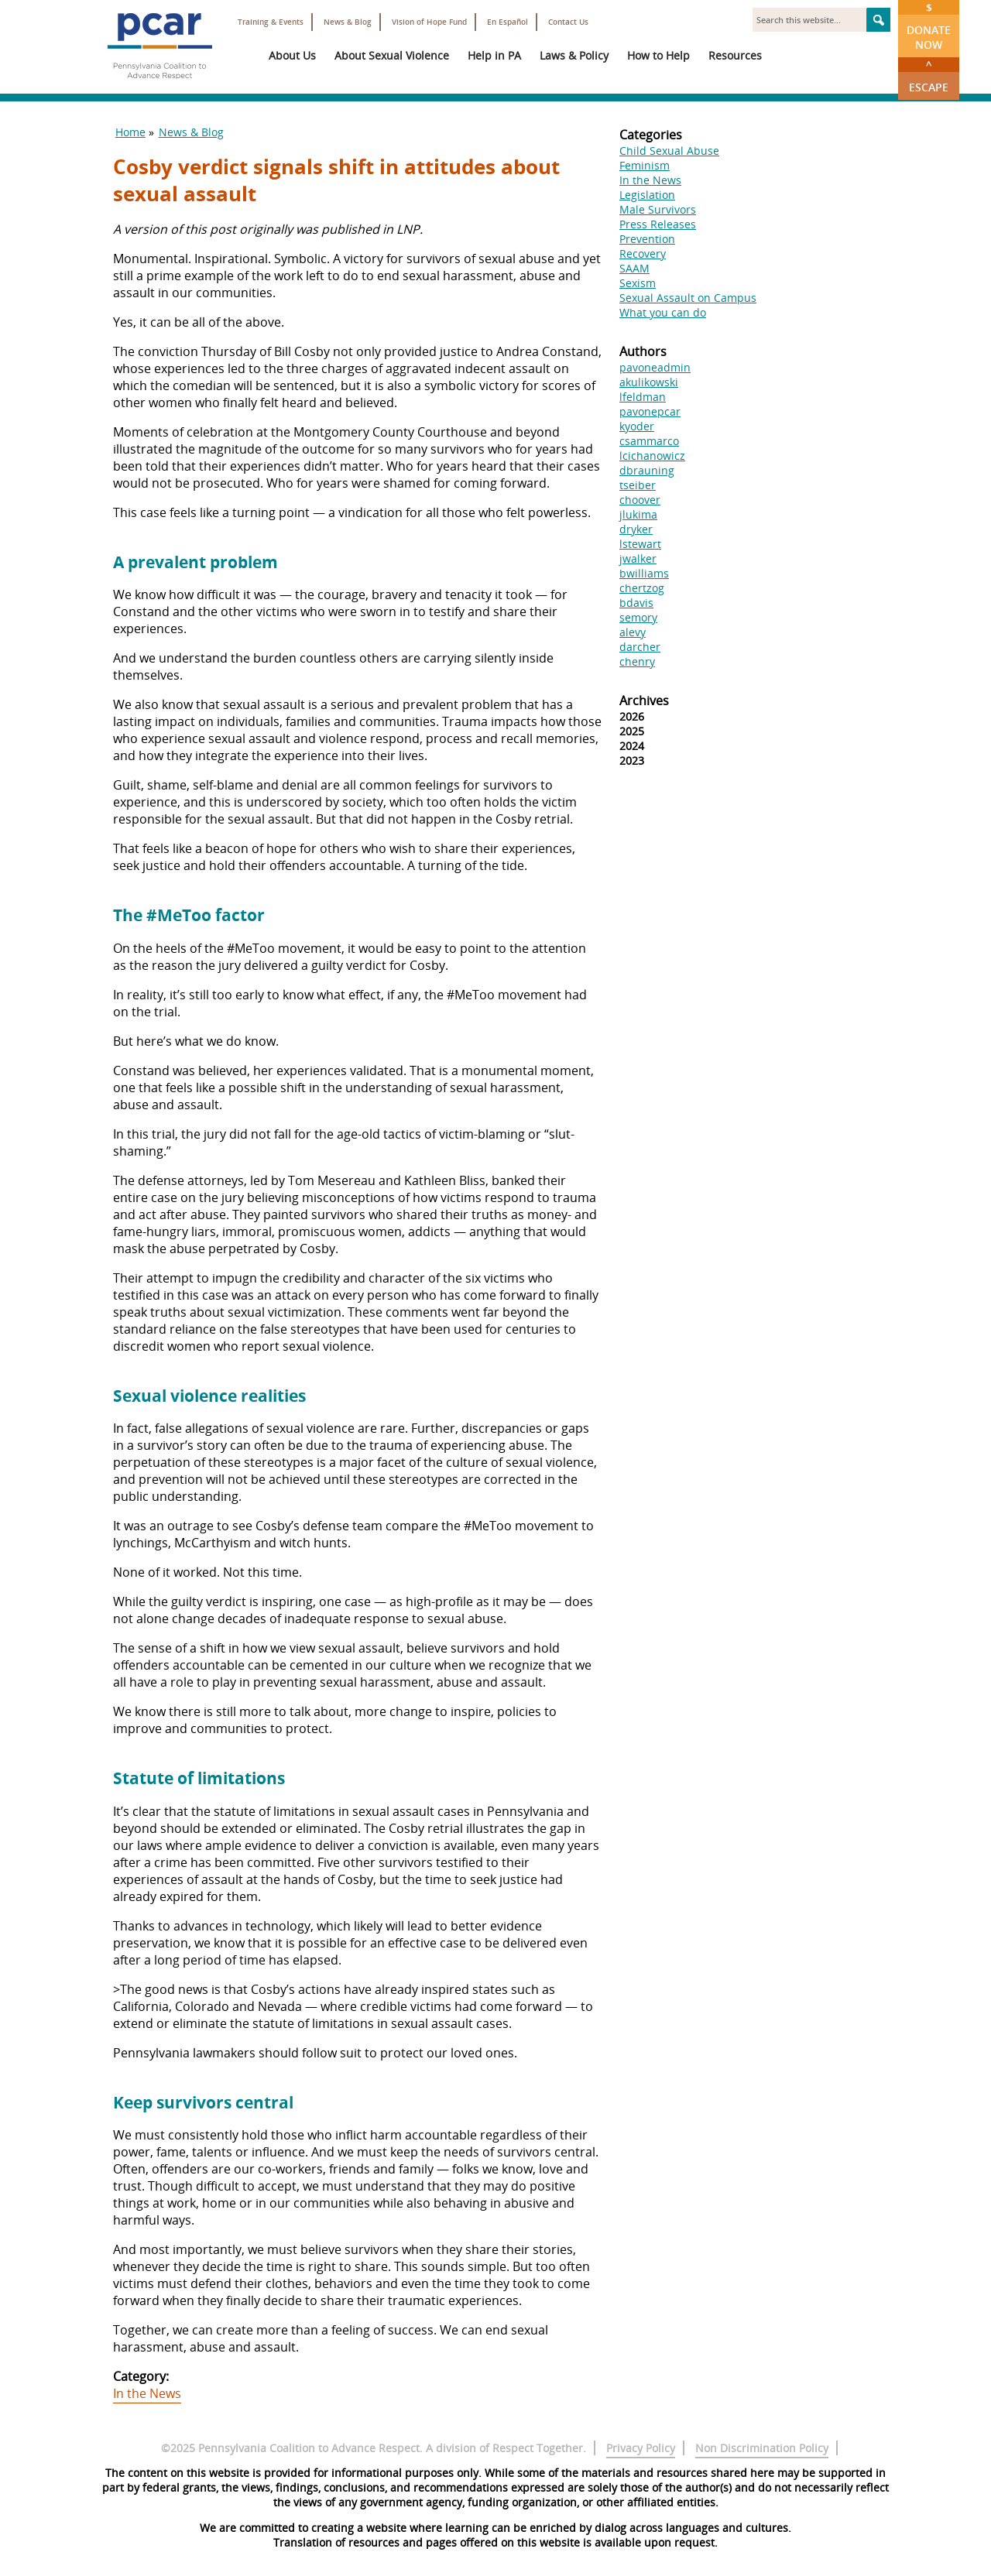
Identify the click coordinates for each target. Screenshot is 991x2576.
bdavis (636, 602)
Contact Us (568, 22)
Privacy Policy (640, 2448)
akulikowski (648, 382)
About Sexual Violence (391, 55)
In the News (147, 2393)
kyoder (636, 426)
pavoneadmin (655, 367)
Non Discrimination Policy (761, 2448)
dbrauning (646, 470)
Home (130, 132)
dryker (636, 529)
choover (639, 499)
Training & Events (270, 22)
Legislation (647, 194)
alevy (632, 632)
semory (638, 617)
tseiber (637, 485)
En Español (507, 22)
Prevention (647, 238)
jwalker (638, 558)
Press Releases (657, 224)
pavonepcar (650, 411)
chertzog (641, 588)
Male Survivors (657, 209)
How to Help (658, 55)
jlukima (638, 514)
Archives (644, 700)
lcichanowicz (652, 455)
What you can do (662, 312)
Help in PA (494, 55)
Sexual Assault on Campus (687, 297)
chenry (637, 661)
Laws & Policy (574, 55)
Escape (928, 75)
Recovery (642, 253)
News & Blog (348, 22)
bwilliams (644, 573)
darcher (639, 646)
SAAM (634, 268)
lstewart (640, 543)
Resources (735, 55)
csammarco (649, 440)
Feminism (644, 165)
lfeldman (642, 396)
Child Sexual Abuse (669, 150)
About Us (292, 55)
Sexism (637, 283)
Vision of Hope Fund (429, 22)
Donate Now (928, 26)
